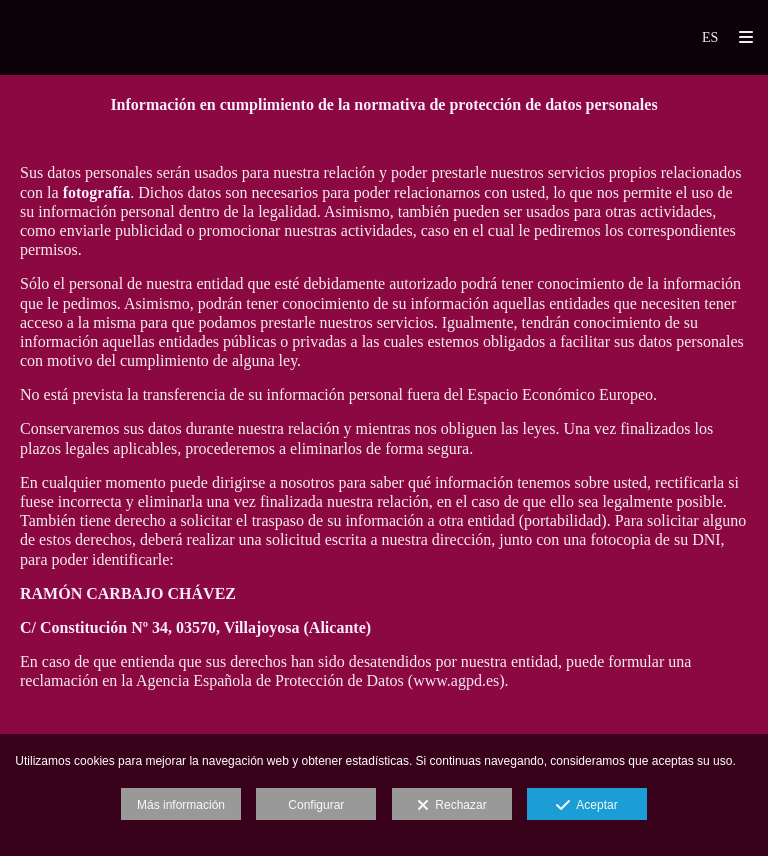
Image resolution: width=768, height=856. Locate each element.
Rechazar (452, 806)
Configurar (316, 805)
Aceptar (586, 806)
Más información (181, 805)
